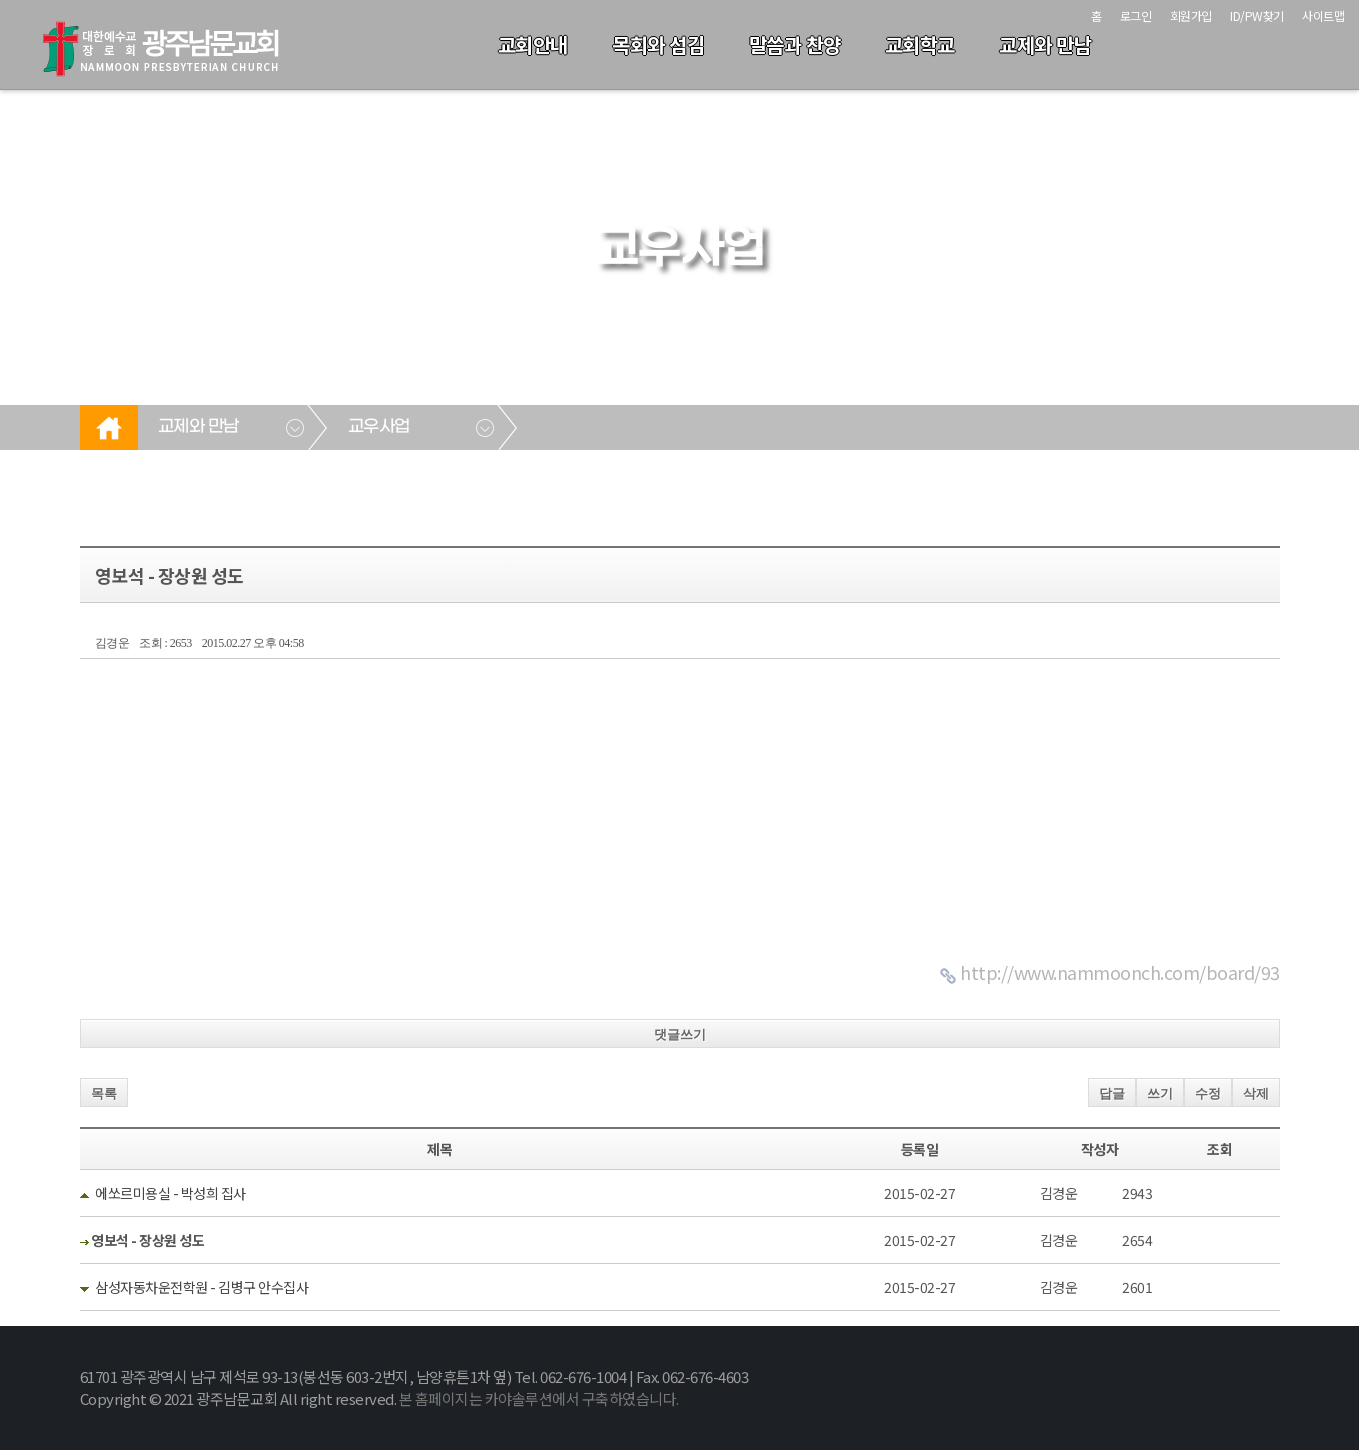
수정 (1208, 1093)
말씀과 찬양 (795, 44)
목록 (104, 1093)
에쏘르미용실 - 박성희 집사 (170, 1193)
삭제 (1256, 1093)
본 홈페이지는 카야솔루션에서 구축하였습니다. (539, 1398)
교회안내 (533, 44)
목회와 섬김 (658, 44)
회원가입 (1191, 15)
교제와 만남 (1045, 44)
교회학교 (920, 44)
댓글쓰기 (680, 1034)
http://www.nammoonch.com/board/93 (1120, 972)
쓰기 (1160, 1093)
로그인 (1136, 15)
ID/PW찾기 (1257, 15)
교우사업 (379, 427)
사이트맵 (1323, 15)
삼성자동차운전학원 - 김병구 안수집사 (201, 1287)
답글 (1112, 1093)
